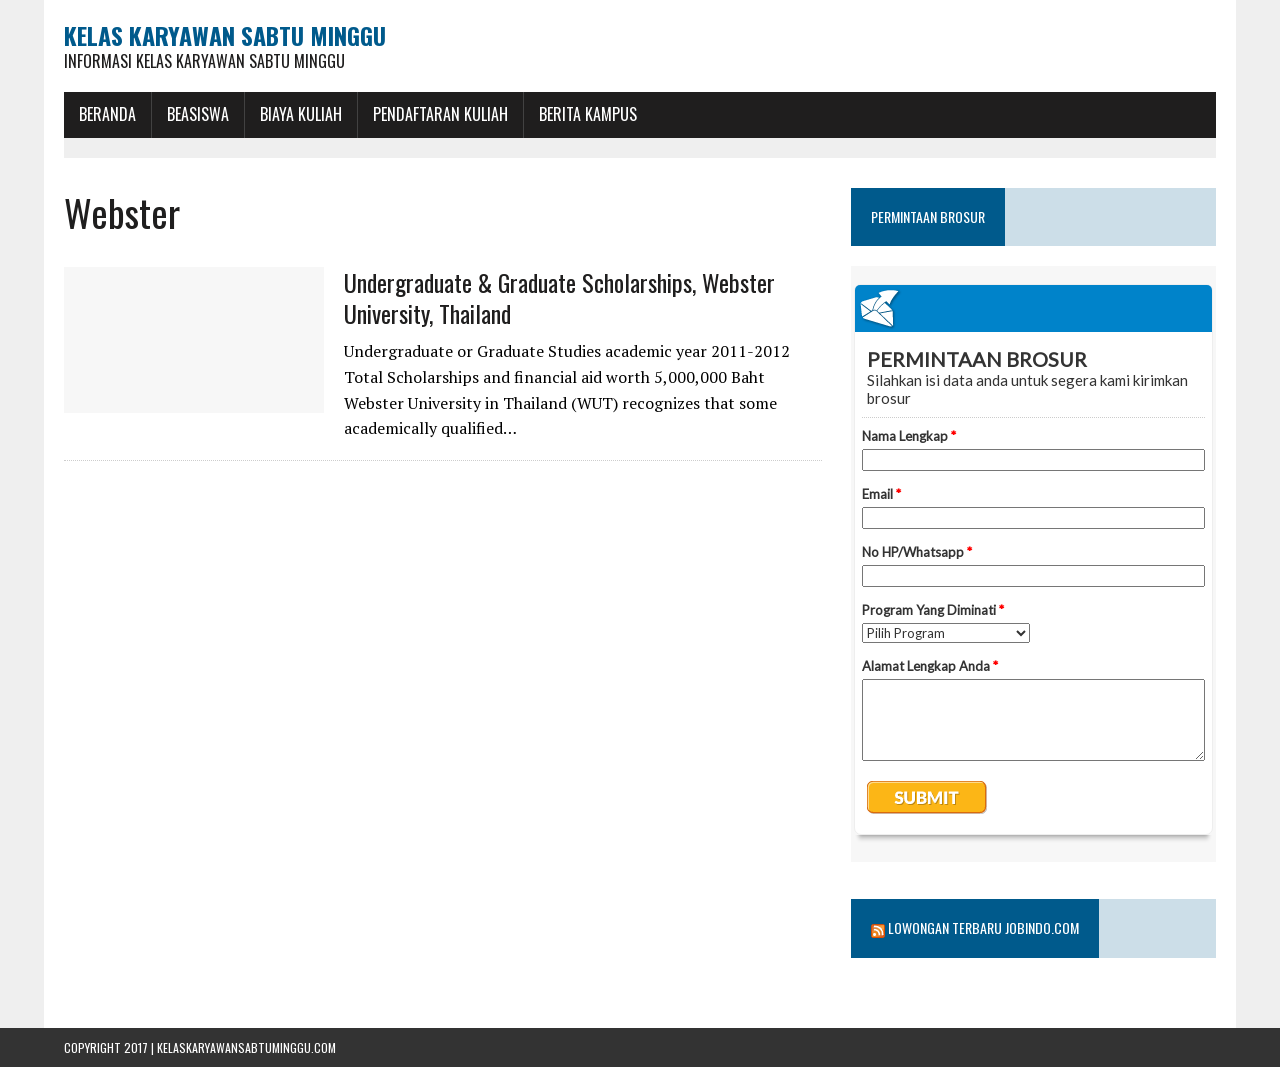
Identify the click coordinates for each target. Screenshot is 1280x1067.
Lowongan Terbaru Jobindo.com (983, 927)
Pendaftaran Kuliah (440, 114)
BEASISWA (198, 114)
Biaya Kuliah (301, 114)
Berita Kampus (588, 114)
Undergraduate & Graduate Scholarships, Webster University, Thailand (559, 297)
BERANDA (107, 114)
